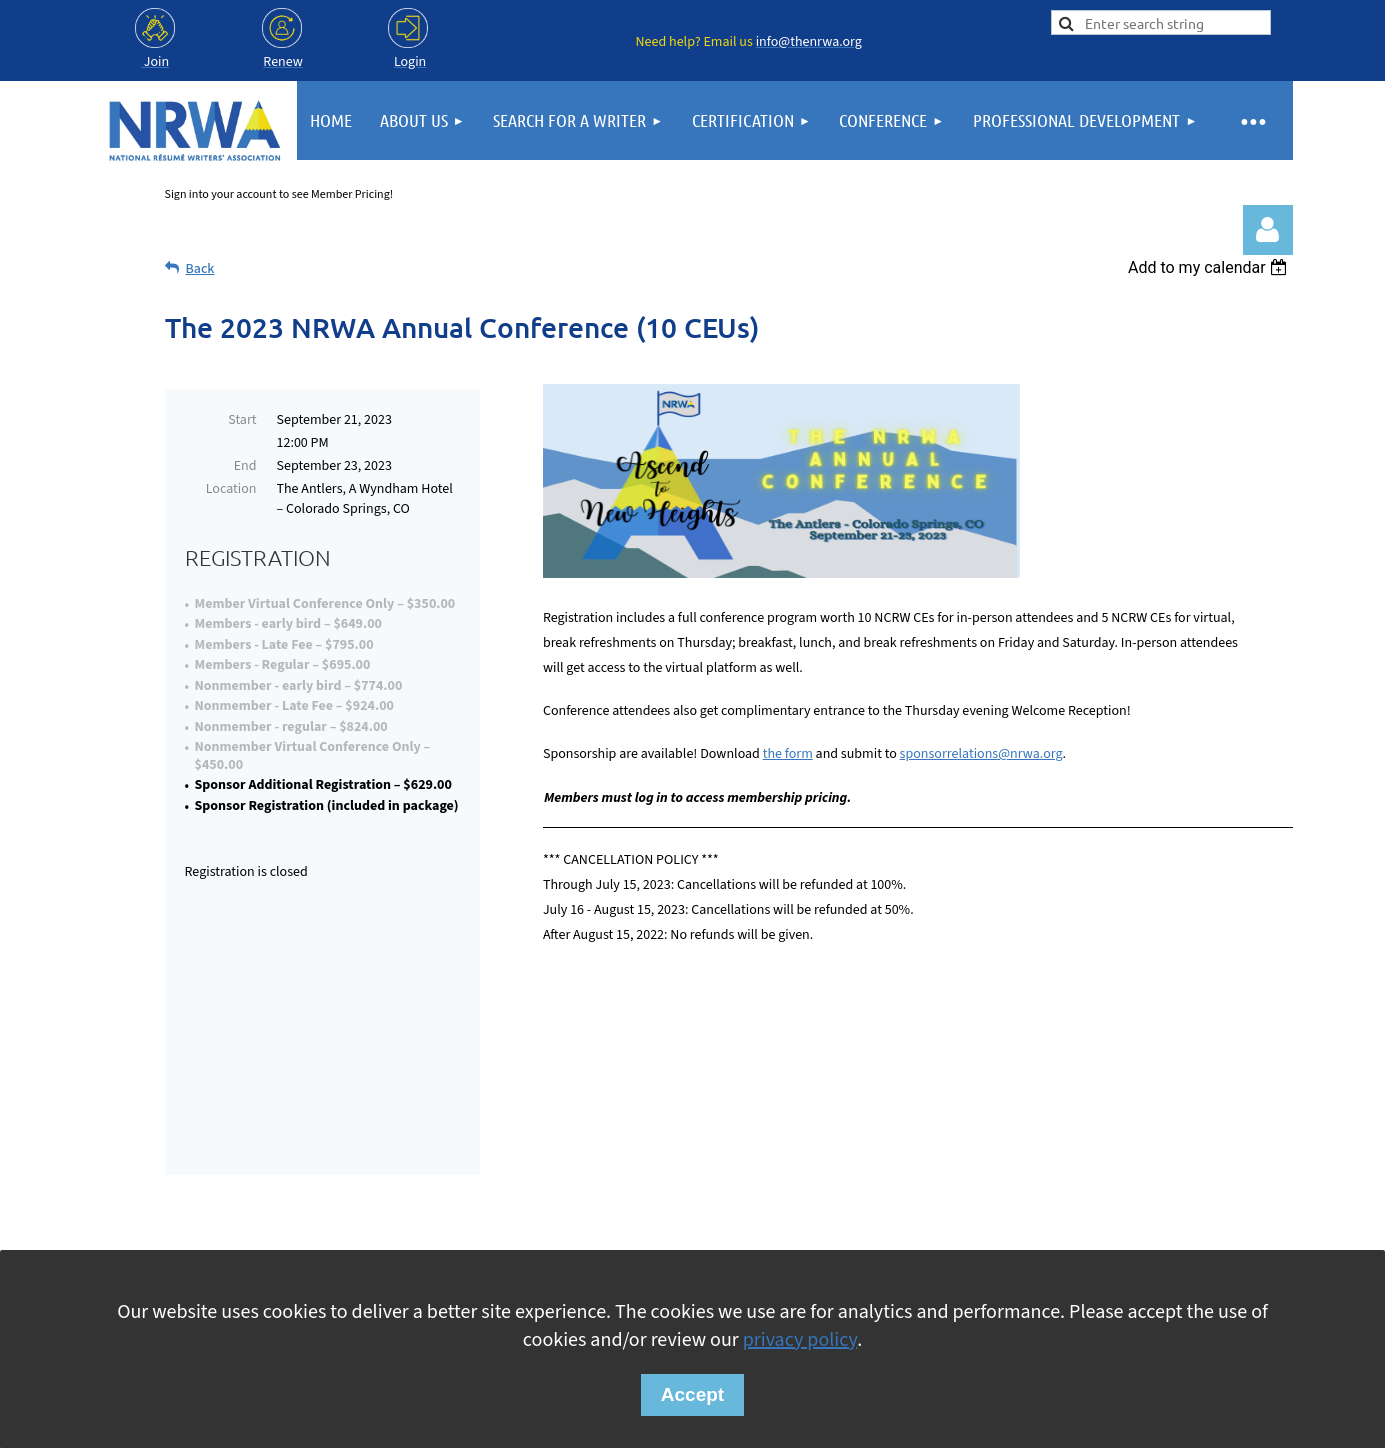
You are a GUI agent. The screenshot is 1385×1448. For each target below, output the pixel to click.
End (245, 466)
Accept (692, 1394)
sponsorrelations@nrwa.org (981, 754)
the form (788, 754)
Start (242, 420)
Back (200, 269)
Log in (1268, 230)
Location (231, 489)
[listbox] (1210, 267)
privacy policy (800, 1340)
